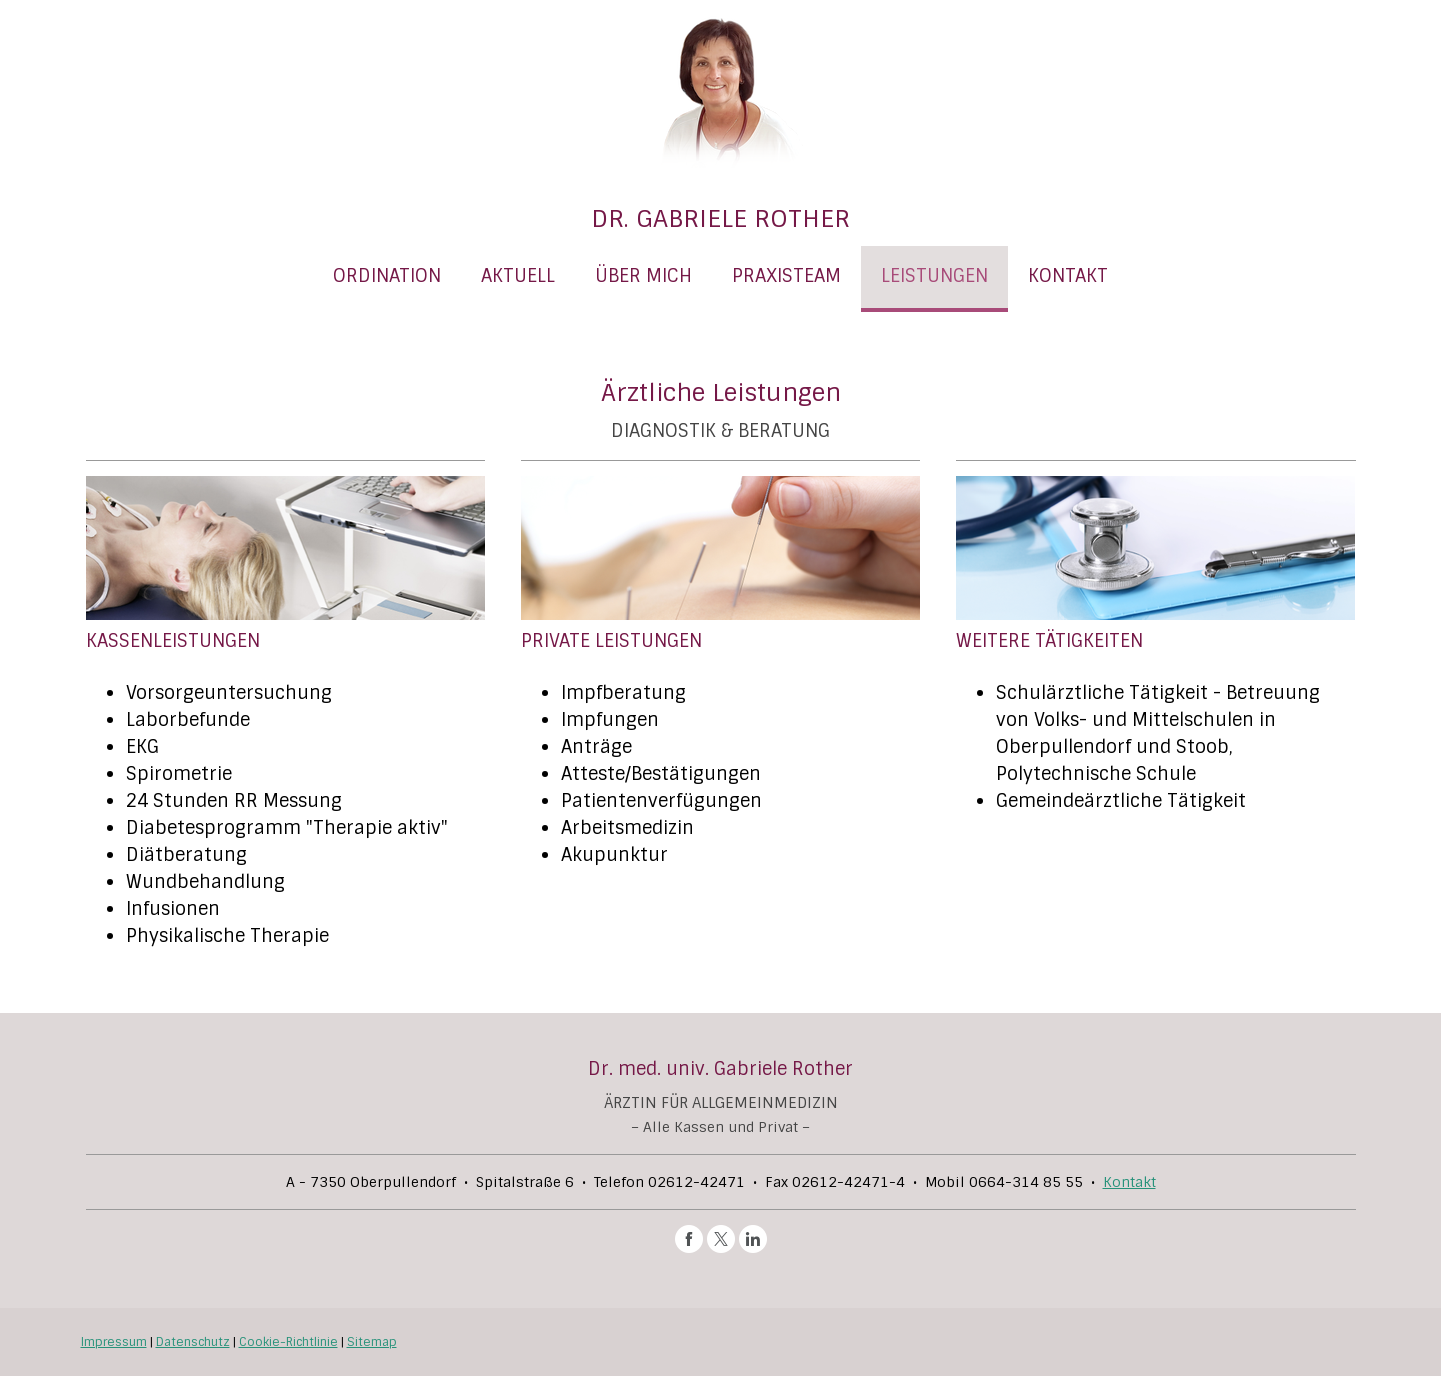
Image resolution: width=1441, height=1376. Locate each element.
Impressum (114, 1342)
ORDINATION (387, 276)
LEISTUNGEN (934, 276)
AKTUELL (518, 276)
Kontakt (1129, 1182)
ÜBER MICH (643, 276)
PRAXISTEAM (786, 276)
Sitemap (372, 1342)
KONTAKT (1068, 276)
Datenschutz (193, 1342)
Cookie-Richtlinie (288, 1342)
